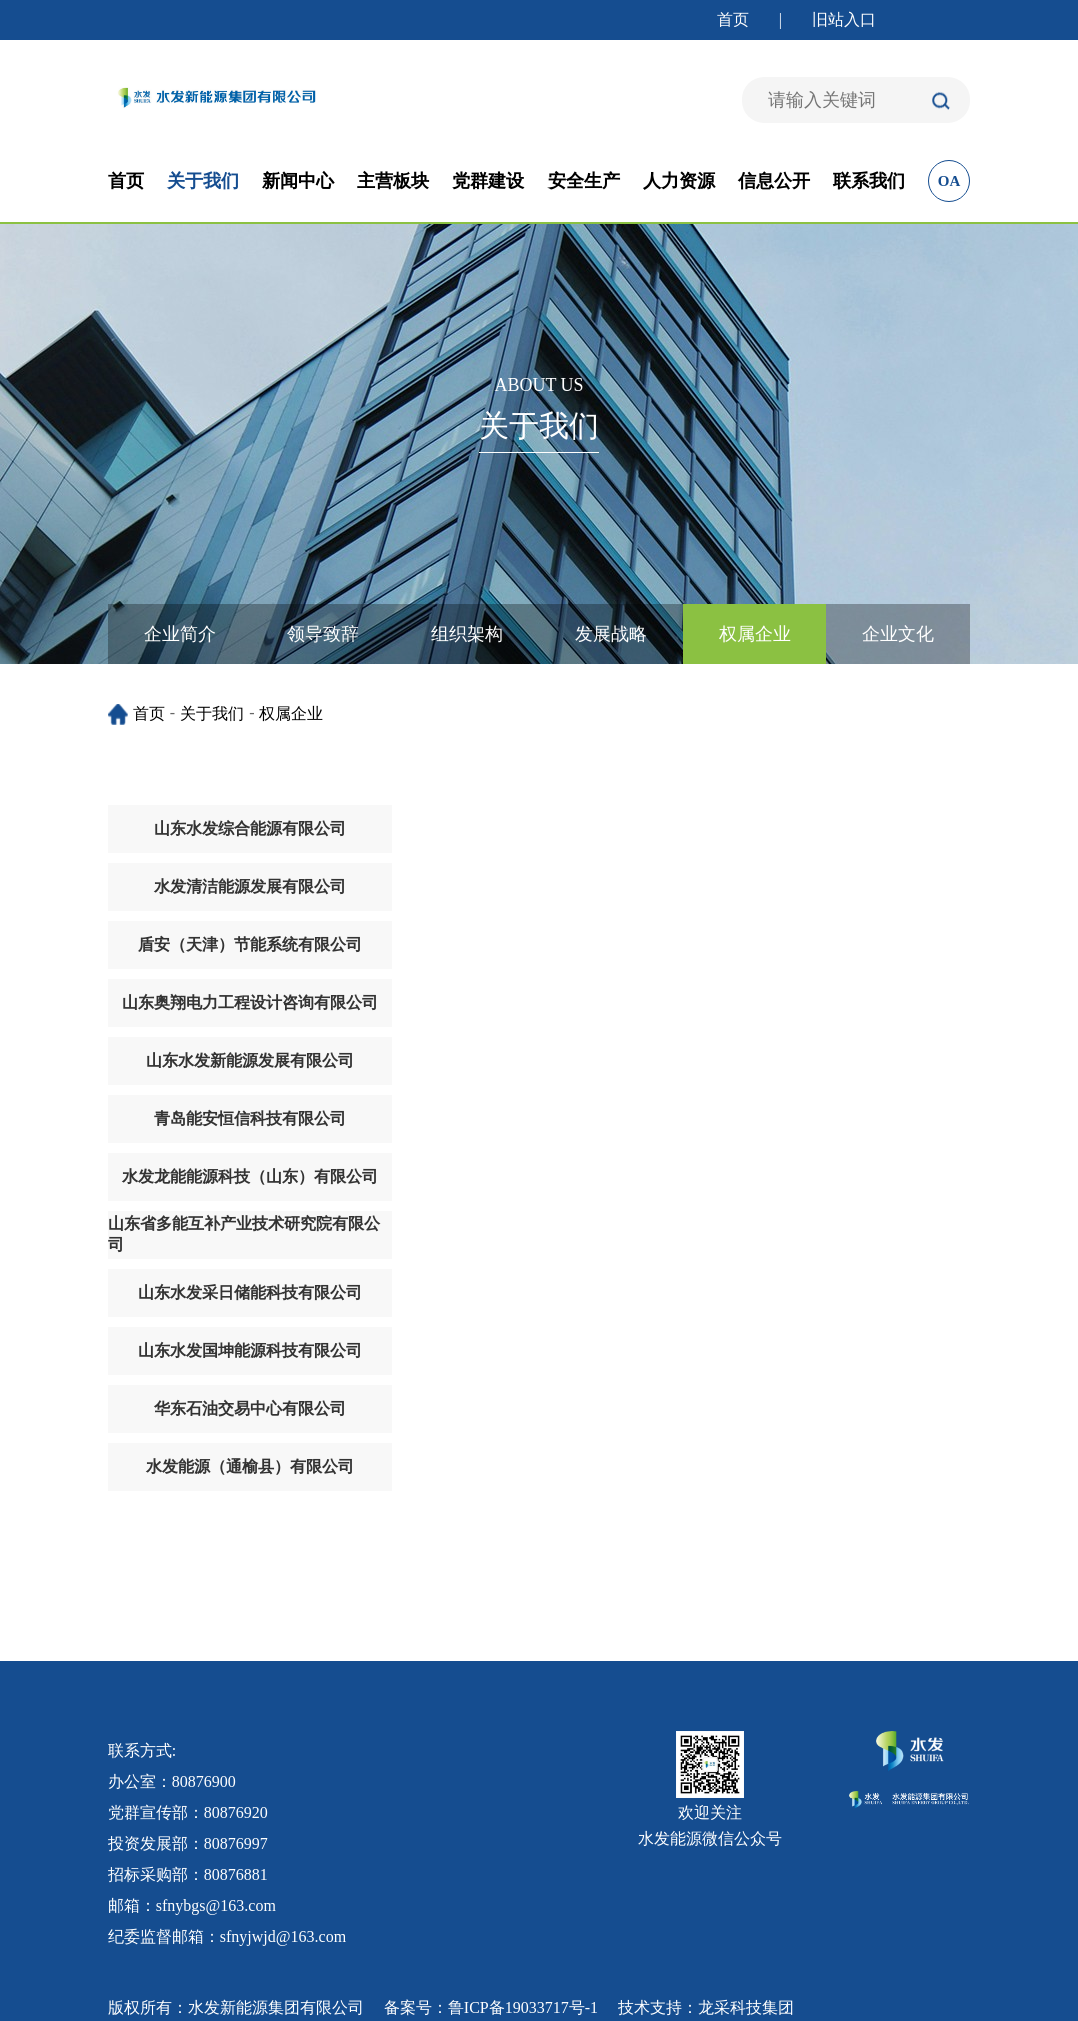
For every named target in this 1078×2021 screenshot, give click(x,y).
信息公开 (774, 181)
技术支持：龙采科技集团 (706, 2007)
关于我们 (203, 181)
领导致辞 (323, 634)
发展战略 (611, 634)
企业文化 (898, 634)
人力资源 (679, 181)
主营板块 (393, 181)
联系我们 (869, 181)
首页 (733, 19)
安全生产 (584, 181)
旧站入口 (844, 19)
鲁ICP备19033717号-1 (523, 2007)
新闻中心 (298, 181)
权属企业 (755, 634)
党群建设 (488, 181)
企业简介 (180, 634)
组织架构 (467, 634)
